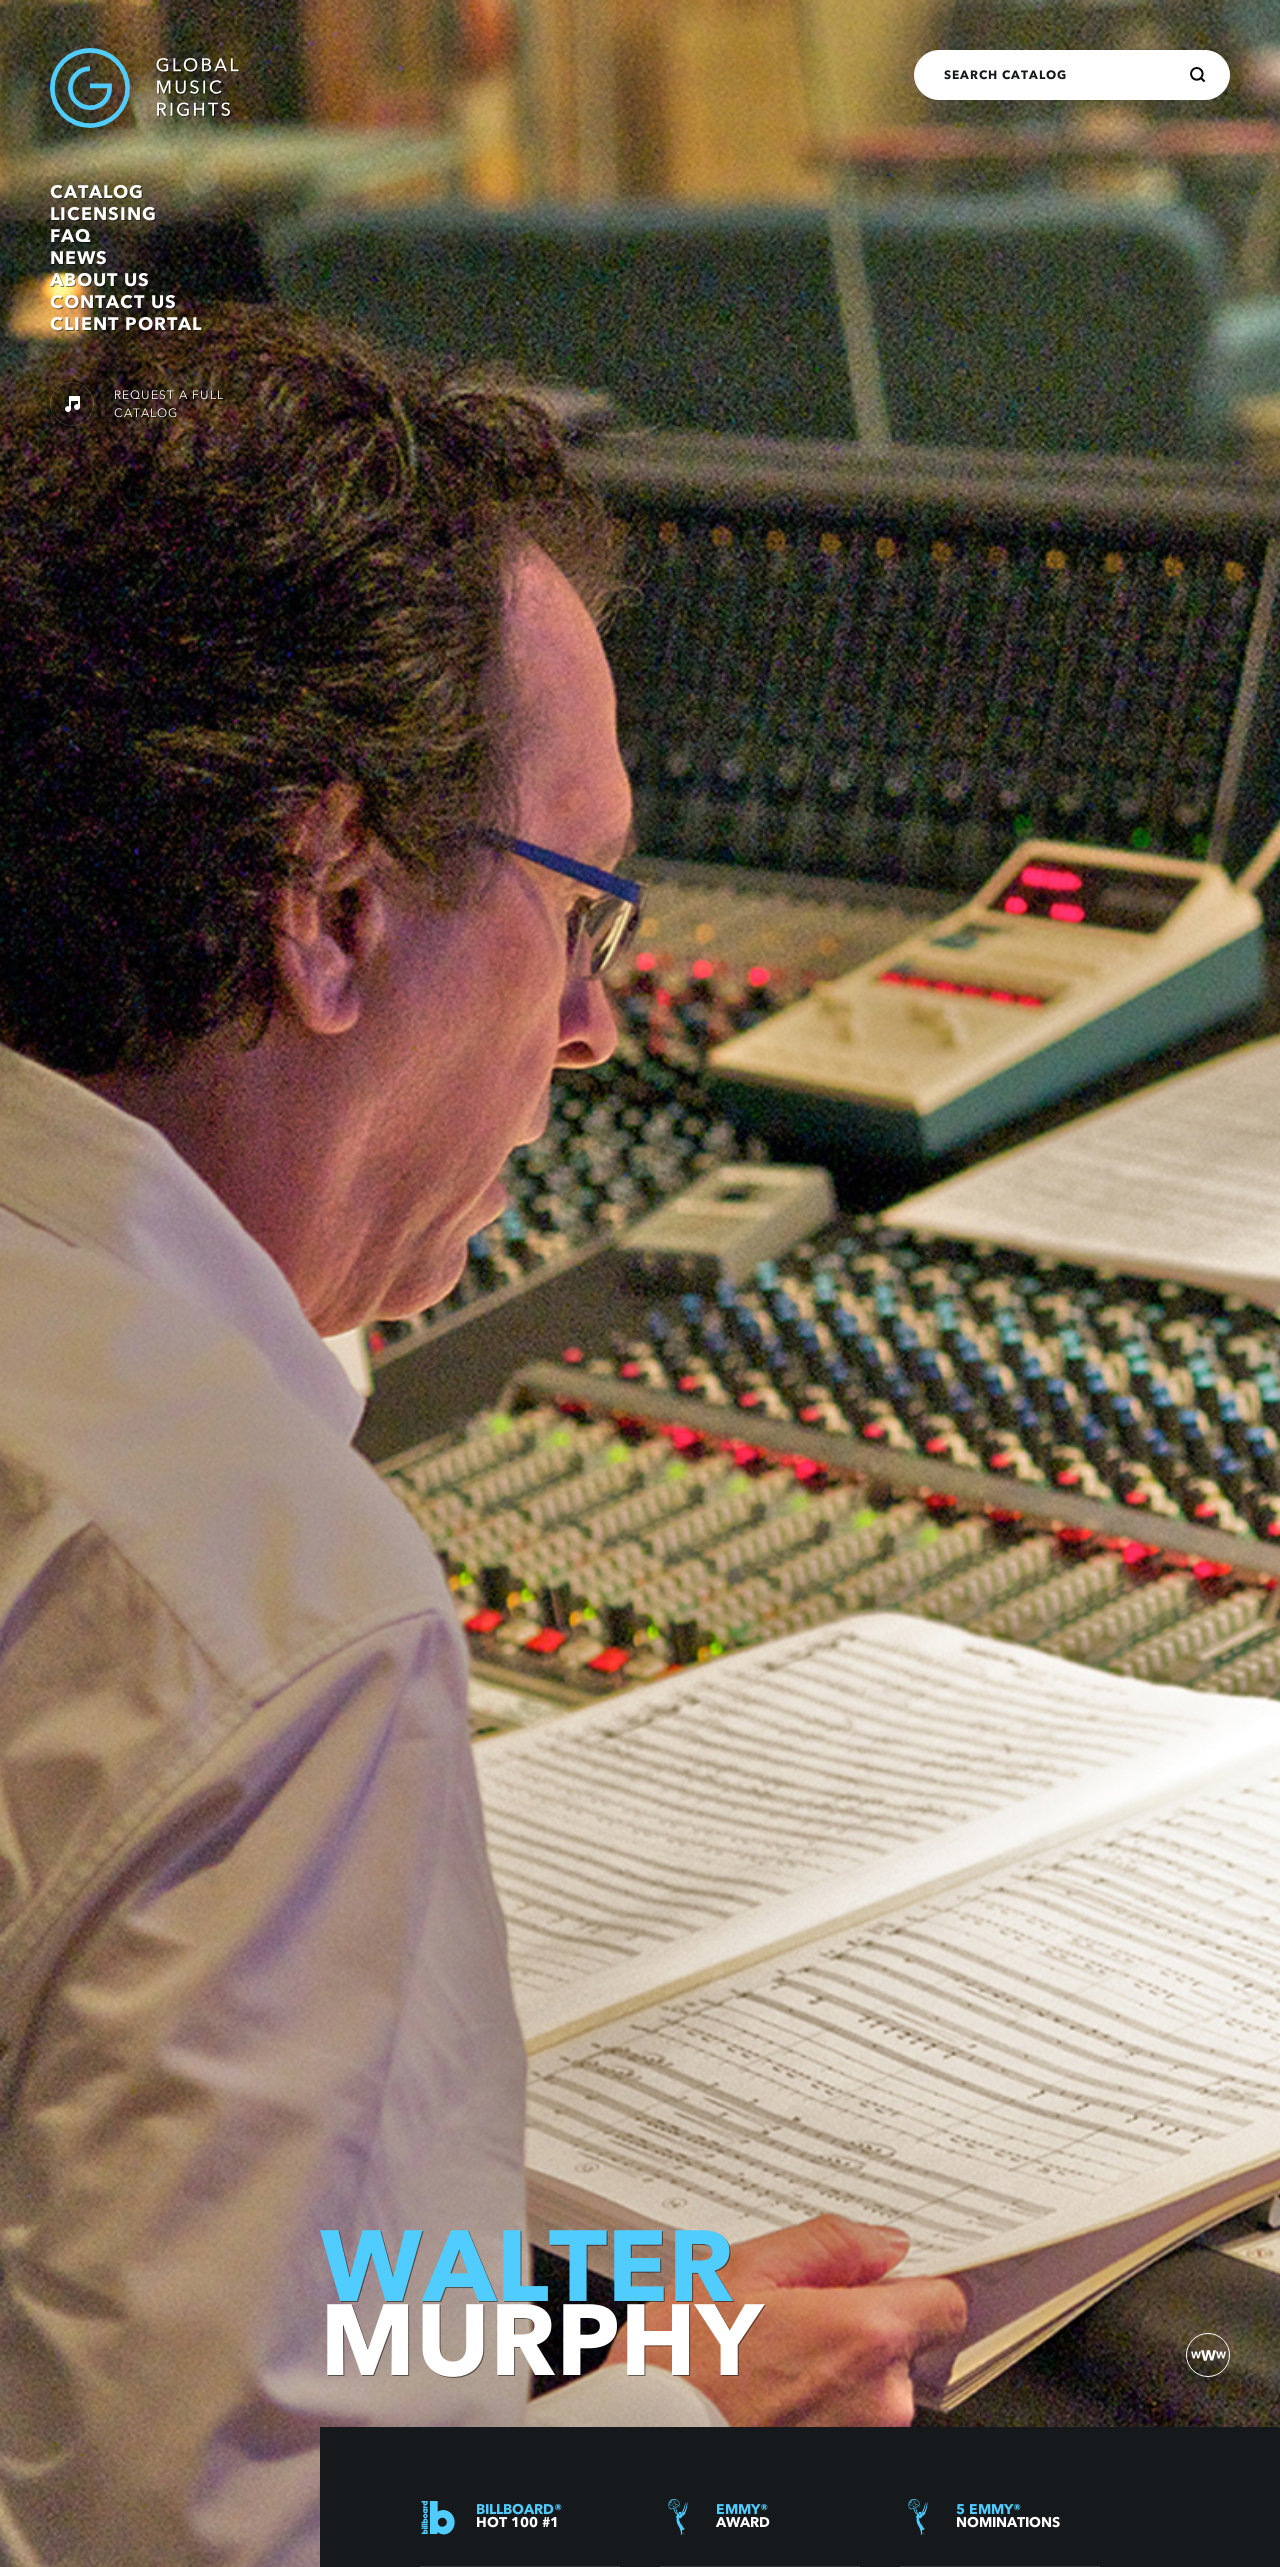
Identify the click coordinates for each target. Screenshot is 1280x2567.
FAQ (70, 236)
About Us (100, 280)
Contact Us (113, 302)
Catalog (97, 192)
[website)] (1208, 2355)
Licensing (103, 214)
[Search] (1198, 75)
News (79, 258)
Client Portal (126, 324)
